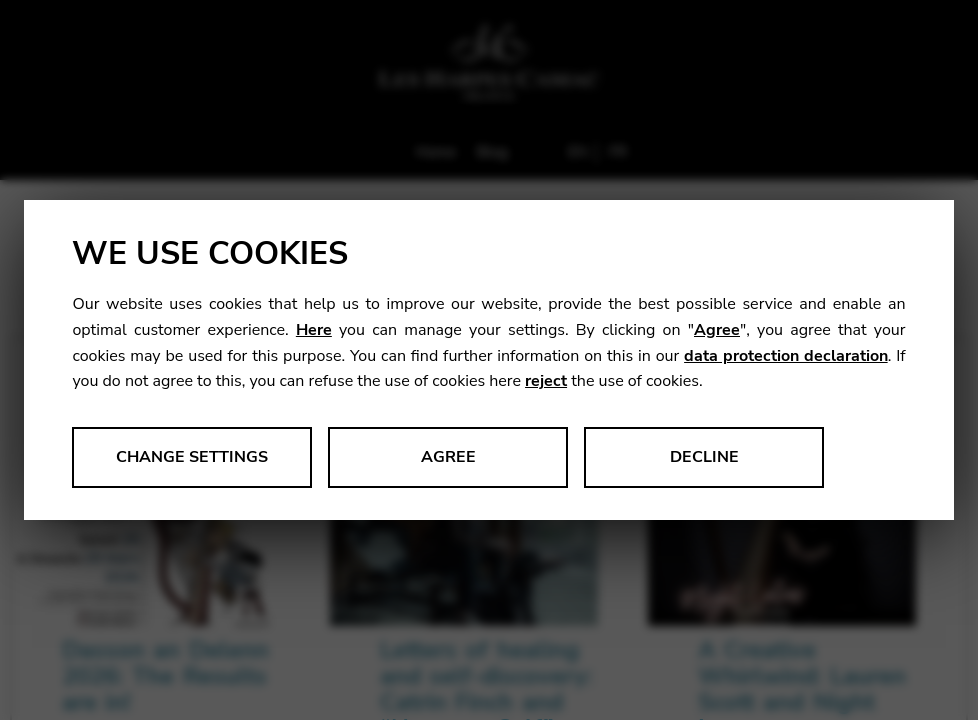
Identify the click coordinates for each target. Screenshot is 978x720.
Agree (717, 330)
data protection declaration (786, 356)
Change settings (192, 457)
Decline (704, 457)
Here (314, 330)
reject (546, 381)
